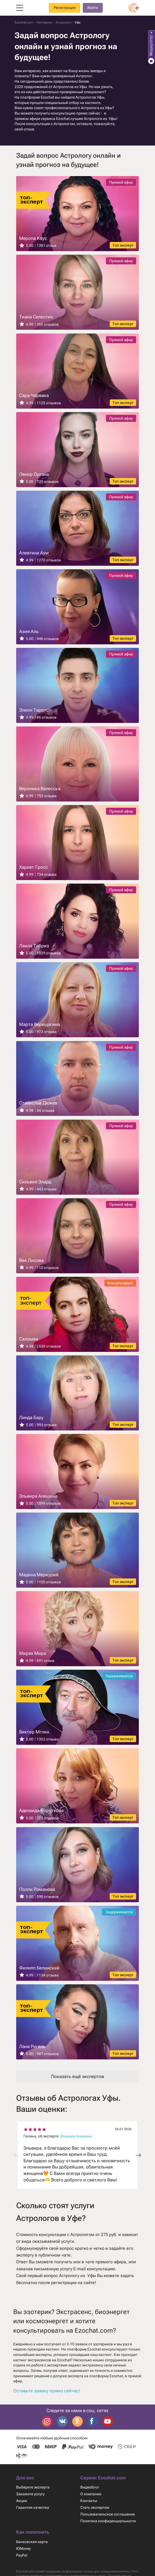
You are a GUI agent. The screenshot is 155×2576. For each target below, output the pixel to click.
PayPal (22, 2561)
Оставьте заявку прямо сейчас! (46, 2396)
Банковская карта (32, 2547)
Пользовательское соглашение (108, 2520)
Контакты (89, 2506)
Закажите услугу (30, 2499)
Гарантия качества (33, 2513)
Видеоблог (89, 2493)
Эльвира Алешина (76, 2141)
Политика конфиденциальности (108, 2526)
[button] (138, 2160)
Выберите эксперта (33, 2493)
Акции (21, 2506)
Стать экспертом (95, 2513)
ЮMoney (23, 2554)
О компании (91, 2499)
